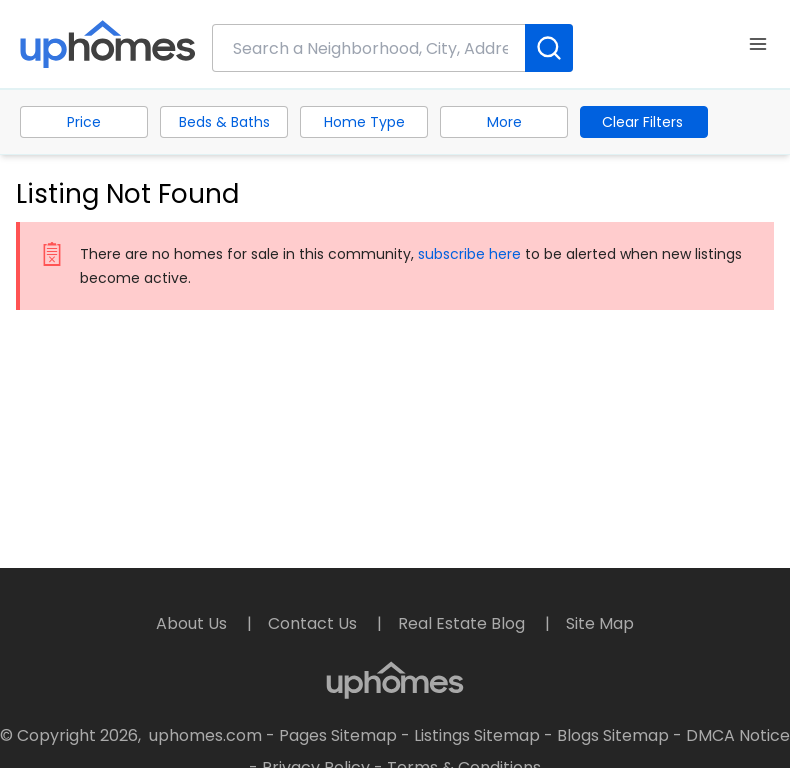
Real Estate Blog (463, 623)
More (504, 122)
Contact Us (314, 623)
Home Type (364, 122)
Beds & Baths (224, 122)
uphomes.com (205, 735)
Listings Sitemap (477, 735)
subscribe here (469, 254)
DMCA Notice (738, 735)
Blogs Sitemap (613, 735)
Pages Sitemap (338, 735)
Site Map (600, 623)
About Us (193, 623)
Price (84, 122)
